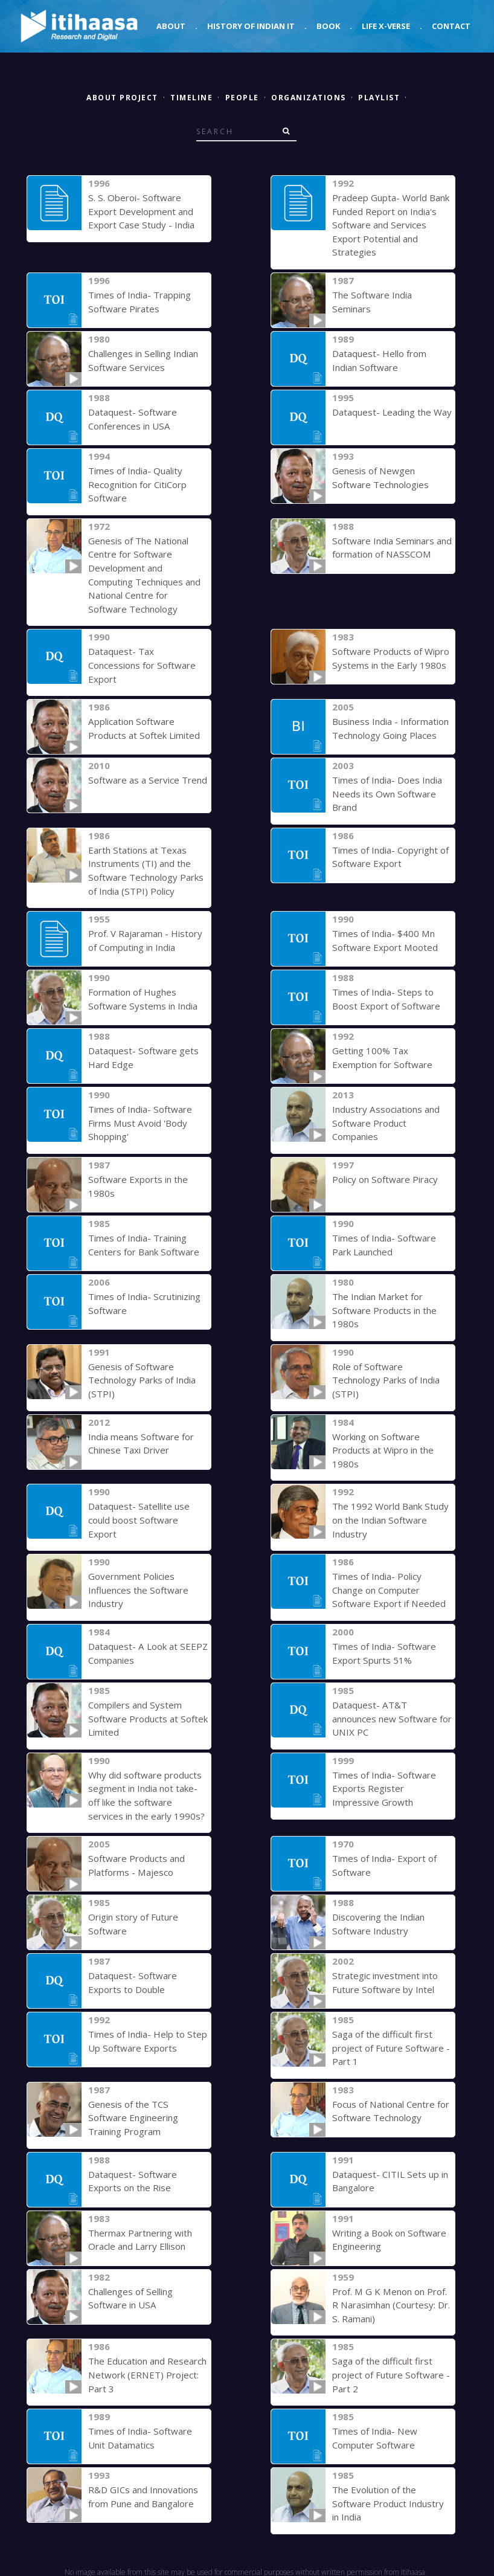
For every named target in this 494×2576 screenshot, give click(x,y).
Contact (451, 26)
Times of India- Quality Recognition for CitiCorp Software (137, 484)
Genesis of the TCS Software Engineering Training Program (133, 2114)
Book (328, 26)
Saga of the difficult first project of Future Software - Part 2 (390, 2371)
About (170, 26)
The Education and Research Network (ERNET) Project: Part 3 (147, 2371)
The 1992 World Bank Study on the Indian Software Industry (390, 1518)
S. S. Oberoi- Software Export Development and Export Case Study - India (141, 211)
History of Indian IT (251, 26)
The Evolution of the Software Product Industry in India (387, 2500)
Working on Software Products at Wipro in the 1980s (383, 1448)
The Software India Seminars (392, 295)
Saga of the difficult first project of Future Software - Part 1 (390, 2045)
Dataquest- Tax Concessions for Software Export (141, 664)
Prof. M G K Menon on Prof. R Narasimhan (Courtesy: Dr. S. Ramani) (390, 2302)
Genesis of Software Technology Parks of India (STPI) (142, 1378)
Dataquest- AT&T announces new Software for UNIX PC (391, 1716)
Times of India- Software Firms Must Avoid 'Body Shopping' (139, 1121)
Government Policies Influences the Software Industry (138, 1588)
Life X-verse (386, 26)
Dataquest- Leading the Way (392, 412)
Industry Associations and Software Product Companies (385, 1121)
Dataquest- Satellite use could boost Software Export (138, 1518)
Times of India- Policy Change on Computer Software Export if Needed (388, 1588)
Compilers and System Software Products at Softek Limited (147, 1716)
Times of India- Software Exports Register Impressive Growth (383, 1786)
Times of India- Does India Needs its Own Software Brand (387, 793)
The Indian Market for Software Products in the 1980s (384, 1308)
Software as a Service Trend (147, 779)
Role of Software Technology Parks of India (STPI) (386, 1378)
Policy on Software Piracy (384, 1178)
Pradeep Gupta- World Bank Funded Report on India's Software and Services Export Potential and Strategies (390, 225)
